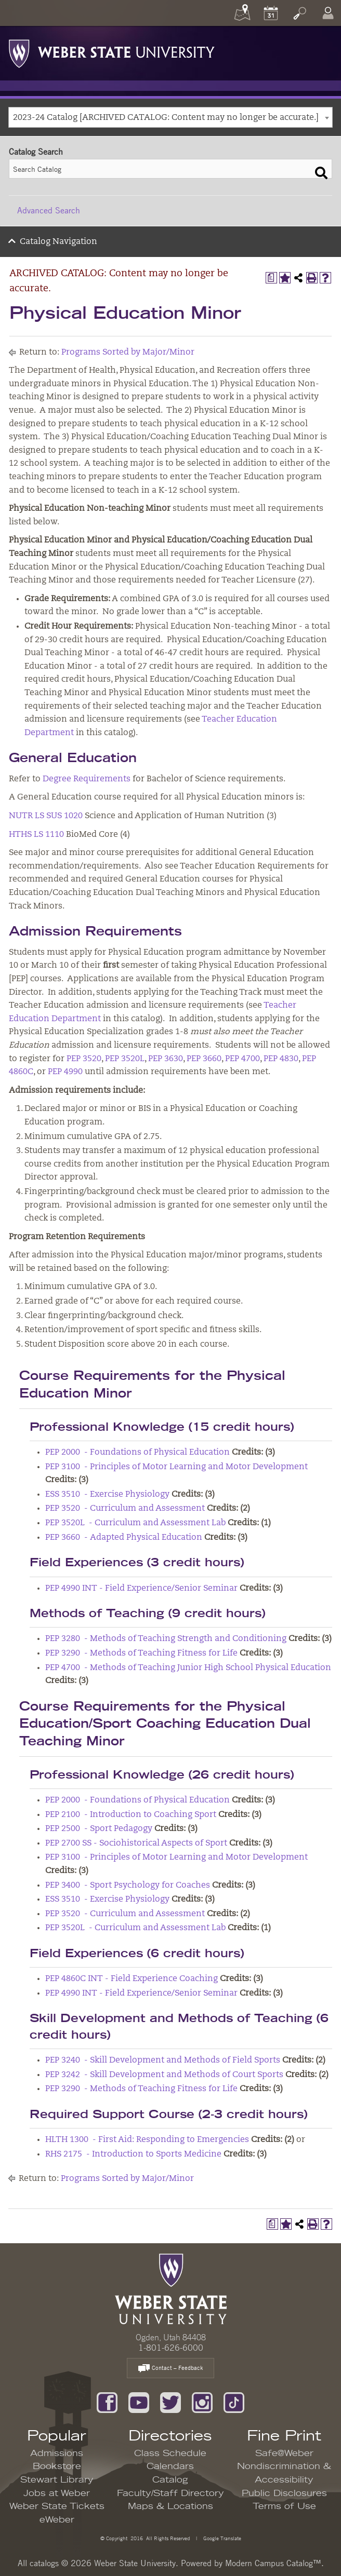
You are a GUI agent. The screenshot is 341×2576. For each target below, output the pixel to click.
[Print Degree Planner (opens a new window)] (271, 277)
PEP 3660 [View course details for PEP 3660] (204, 1059)
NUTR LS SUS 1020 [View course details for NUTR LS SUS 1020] (46, 816)
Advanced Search (48, 210)
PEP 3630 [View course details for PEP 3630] (165, 1059)
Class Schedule (170, 2453)
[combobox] (170, 117)
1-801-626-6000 (170, 2347)
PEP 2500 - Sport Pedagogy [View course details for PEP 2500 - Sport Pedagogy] (98, 1829)
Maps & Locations (170, 2506)
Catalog (170, 2480)
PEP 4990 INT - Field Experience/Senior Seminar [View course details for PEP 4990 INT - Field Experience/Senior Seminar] (141, 1588)
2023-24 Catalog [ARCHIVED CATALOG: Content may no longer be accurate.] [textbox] (166, 118)
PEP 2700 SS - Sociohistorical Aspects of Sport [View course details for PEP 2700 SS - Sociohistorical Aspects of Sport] (136, 1843)
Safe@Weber (284, 2453)
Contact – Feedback (170, 2369)
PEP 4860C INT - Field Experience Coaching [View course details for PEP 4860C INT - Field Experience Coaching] (131, 1979)
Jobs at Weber (56, 2493)
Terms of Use (284, 2506)
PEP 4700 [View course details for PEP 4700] (242, 1059)
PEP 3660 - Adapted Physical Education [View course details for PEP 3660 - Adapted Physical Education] (123, 1538)
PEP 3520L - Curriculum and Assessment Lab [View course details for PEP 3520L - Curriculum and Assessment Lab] (135, 1523)
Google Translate (221, 2537)
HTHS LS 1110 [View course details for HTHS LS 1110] (36, 835)
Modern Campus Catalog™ (273, 2563)
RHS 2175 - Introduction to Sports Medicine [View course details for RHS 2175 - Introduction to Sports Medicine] (133, 2154)
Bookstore (57, 2466)
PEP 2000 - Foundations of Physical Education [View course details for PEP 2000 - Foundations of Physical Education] (137, 1452)
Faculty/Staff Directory (170, 2493)
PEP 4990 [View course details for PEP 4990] (65, 1072)
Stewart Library (57, 2480)
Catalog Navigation (58, 242)
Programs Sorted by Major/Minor (127, 352)
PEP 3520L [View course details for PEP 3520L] (125, 1059)
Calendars (170, 2466)
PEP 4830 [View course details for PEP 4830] (281, 1059)
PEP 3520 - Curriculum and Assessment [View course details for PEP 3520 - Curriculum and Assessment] (125, 1508)
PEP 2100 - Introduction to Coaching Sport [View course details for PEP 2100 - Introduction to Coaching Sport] (130, 1815)
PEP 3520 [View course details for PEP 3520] (84, 1059)
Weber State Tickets (56, 2506)
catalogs (44, 2563)
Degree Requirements (86, 779)
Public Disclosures (284, 2493)
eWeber (57, 2520)
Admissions (56, 2453)
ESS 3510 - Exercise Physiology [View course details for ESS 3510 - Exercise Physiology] (107, 1494)
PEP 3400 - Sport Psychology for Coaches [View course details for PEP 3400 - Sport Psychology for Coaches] (127, 1885)
